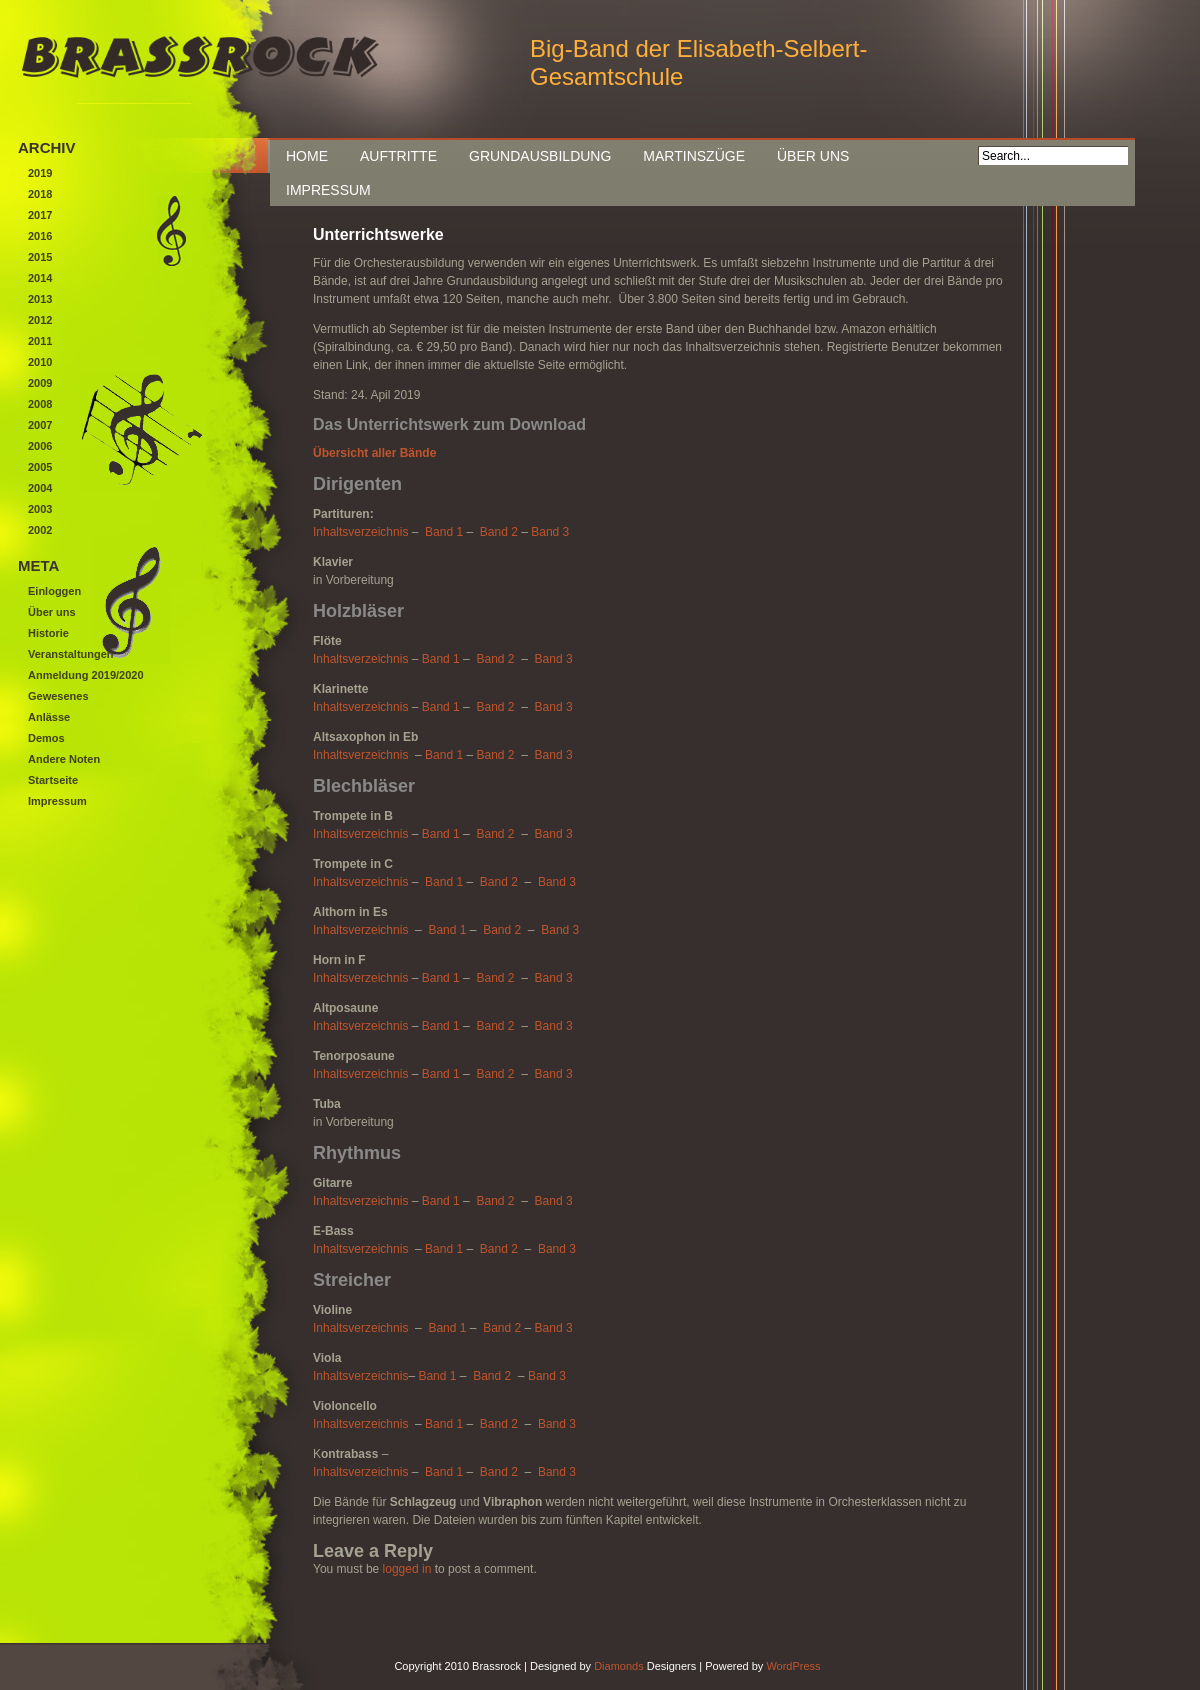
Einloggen (54, 591)
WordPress (793, 1666)
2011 (40, 341)
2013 (40, 299)
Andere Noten (64, 759)
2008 (40, 404)
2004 (40, 488)
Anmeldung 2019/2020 (86, 675)
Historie (48, 633)
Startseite (53, 780)
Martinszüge (694, 156)
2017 (40, 215)
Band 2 (499, 532)
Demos (46, 738)
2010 (40, 362)
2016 (40, 236)
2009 (40, 383)
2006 (40, 446)
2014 (40, 278)
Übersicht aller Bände (374, 453)
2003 (40, 509)
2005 (40, 467)
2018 (40, 194)
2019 (40, 173)
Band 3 (550, 532)
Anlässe (49, 717)
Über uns (813, 156)
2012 (40, 320)
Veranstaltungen (71, 654)
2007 (40, 425)
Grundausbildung (540, 156)
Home (307, 156)
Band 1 (444, 532)
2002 (40, 530)
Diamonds (619, 1666)
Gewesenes (58, 696)
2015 (40, 257)
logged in (407, 1569)
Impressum (328, 190)
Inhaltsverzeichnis (360, 532)
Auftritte (398, 156)
